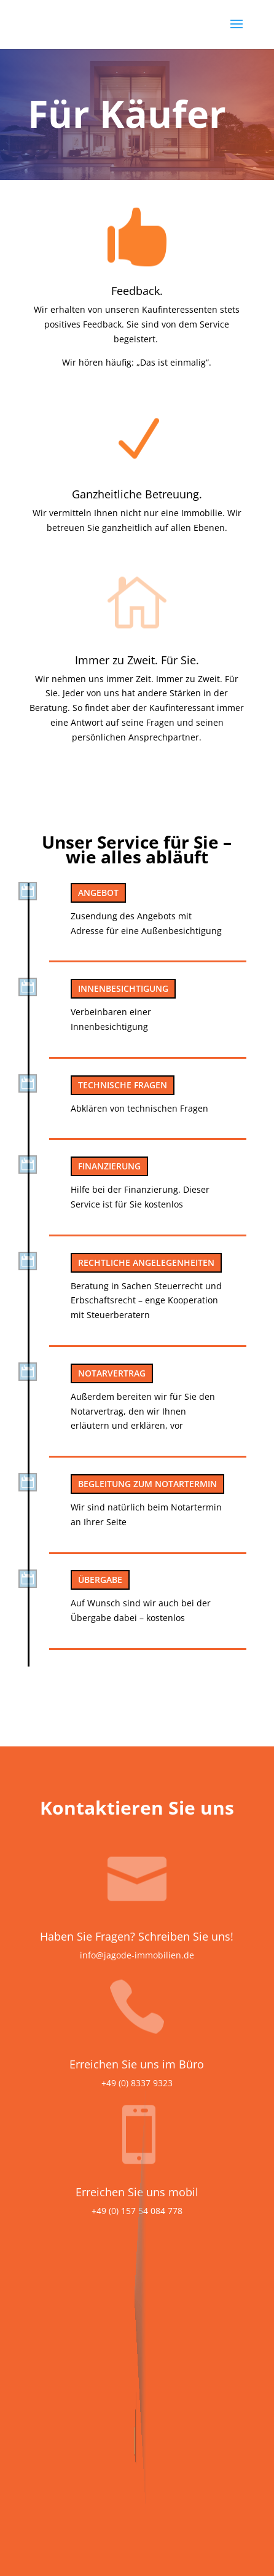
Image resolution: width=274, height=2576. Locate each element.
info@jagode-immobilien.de (137, 1955)
